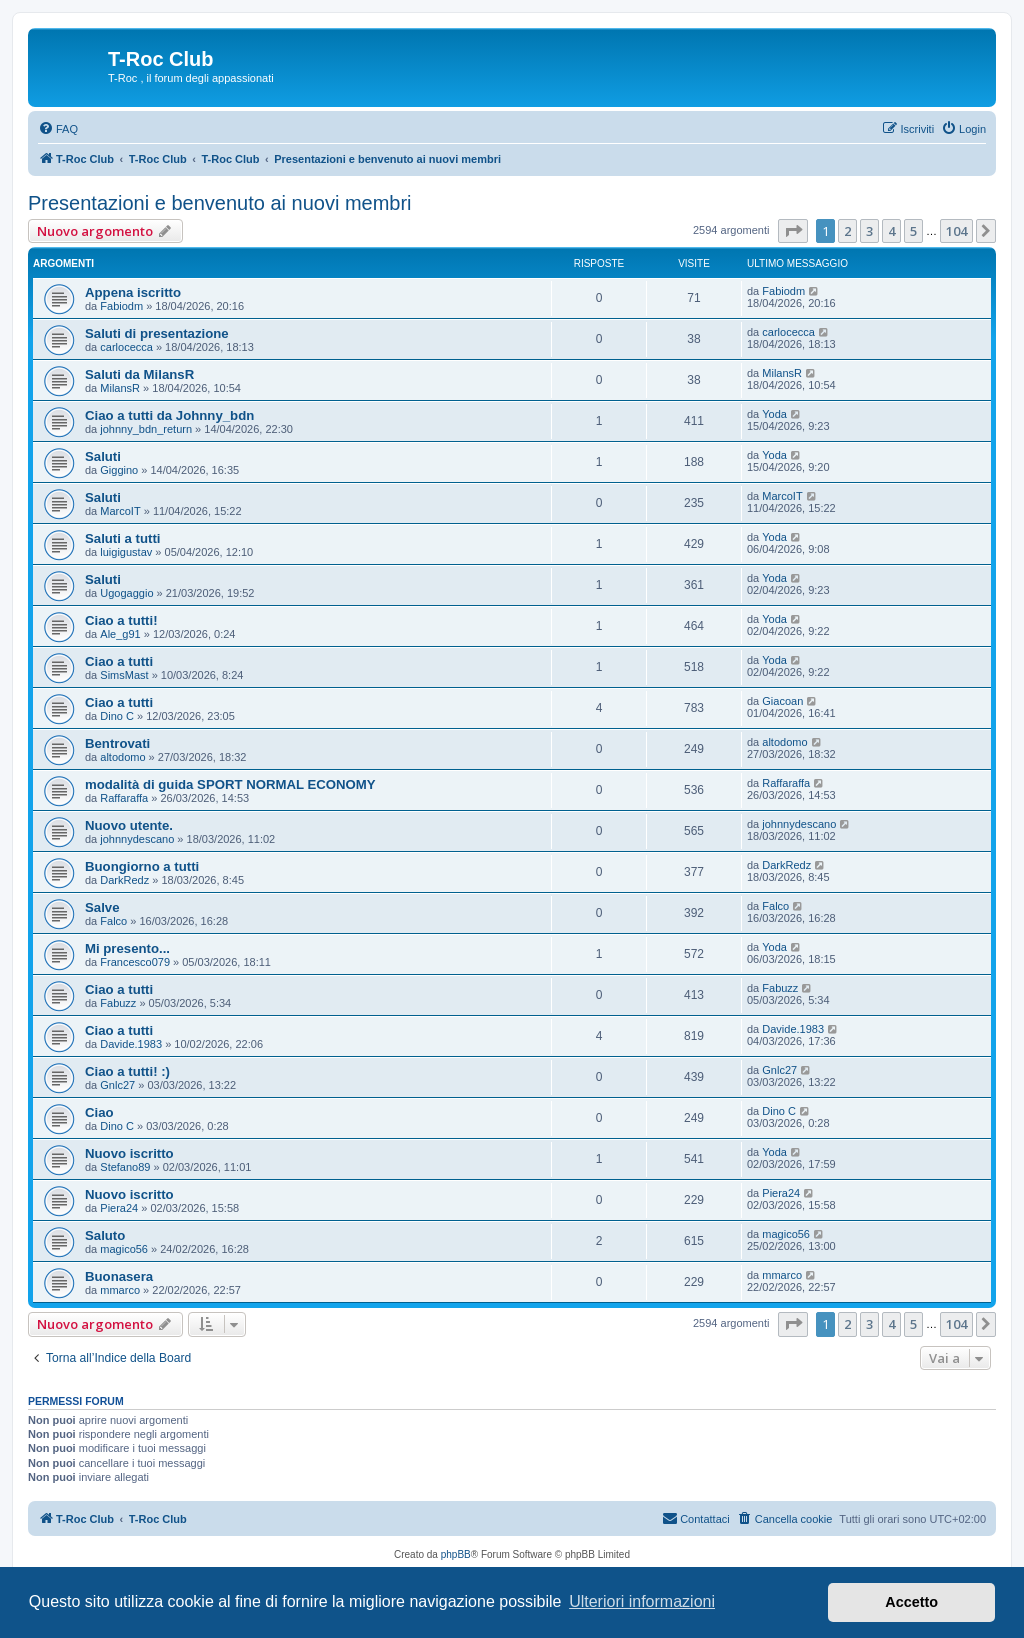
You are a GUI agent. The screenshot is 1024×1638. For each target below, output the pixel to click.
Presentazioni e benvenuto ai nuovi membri (220, 203)
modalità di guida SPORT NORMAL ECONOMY (230, 784)
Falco (113, 921)
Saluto (105, 1235)
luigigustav (126, 552)
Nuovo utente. (129, 825)
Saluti (103, 456)
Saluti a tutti (122, 538)
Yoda (774, 414)
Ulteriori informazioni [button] (642, 1601)
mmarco (120, 1290)
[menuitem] (58, 129)
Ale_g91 (120, 634)
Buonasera (119, 1276)
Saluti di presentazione (157, 333)
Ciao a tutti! (121, 620)
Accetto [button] (911, 1602)
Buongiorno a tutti (142, 866)
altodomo (122, 757)
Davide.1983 (131, 1044)
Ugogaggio (126, 593)
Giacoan (782, 701)
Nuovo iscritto (129, 1153)
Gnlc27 (117, 1085)
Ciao (99, 1112)
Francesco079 (135, 962)
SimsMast (124, 675)
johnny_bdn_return (146, 429)
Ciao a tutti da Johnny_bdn (169, 415)
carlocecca (126, 347)
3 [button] (869, 231)
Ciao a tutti (119, 661)
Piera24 (119, 1208)
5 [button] (913, 231)
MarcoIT (120, 511)
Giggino (119, 470)
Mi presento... (127, 948)
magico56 (124, 1249)
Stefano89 (125, 1167)
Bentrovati (117, 743)
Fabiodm (121, 306)
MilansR (120, 388)
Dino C (117, 716)
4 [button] (891, 231)
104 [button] (956, 231)
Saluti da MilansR (139, 374)
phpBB (456, 1554)
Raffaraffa (124, 798)
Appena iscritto (133, 292)
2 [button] (847, 231)
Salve (102, 907)
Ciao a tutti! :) (127, 1071)
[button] (793, 231)
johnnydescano (137, 839)
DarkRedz (124, 880)
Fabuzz (118, 1003)
